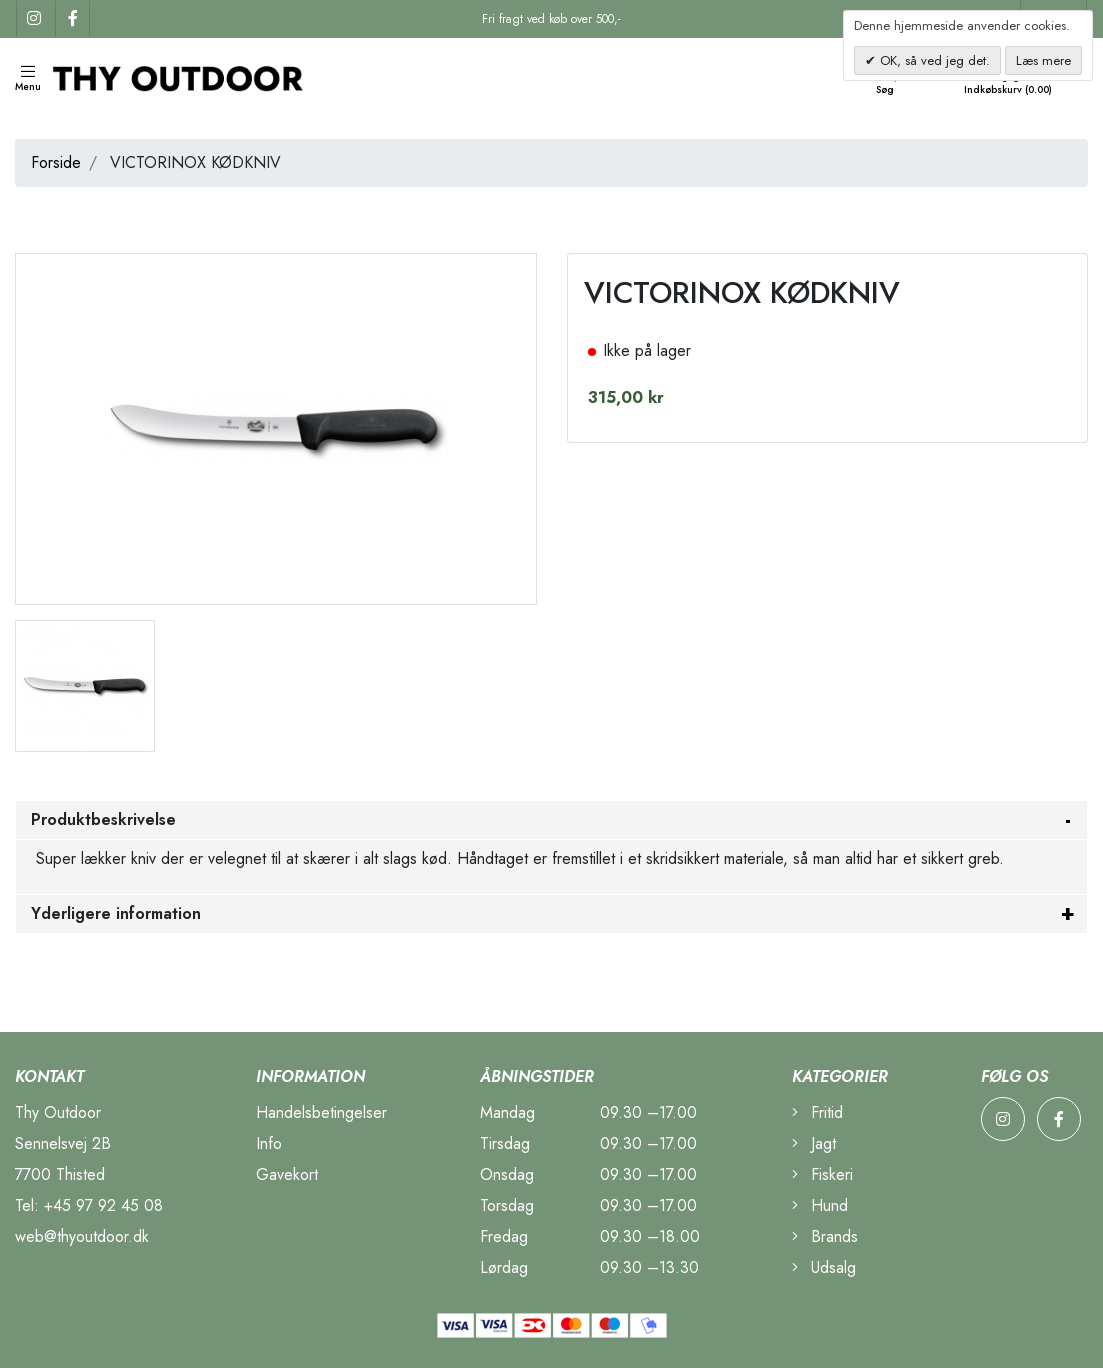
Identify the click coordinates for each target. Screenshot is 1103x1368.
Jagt (814, 1143)
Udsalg (824, 1267)
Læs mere (1043, 60)
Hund (820, 1205)
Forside (56, 162)
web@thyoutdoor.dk (82, 1236)
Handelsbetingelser (321, 1112)
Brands (825, 1236)
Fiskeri (822, 1174)
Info (269, 1143)
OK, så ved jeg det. (933, 60)
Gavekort (287, 1174)
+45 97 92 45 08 (103, 1205)
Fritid (817, 1112)
